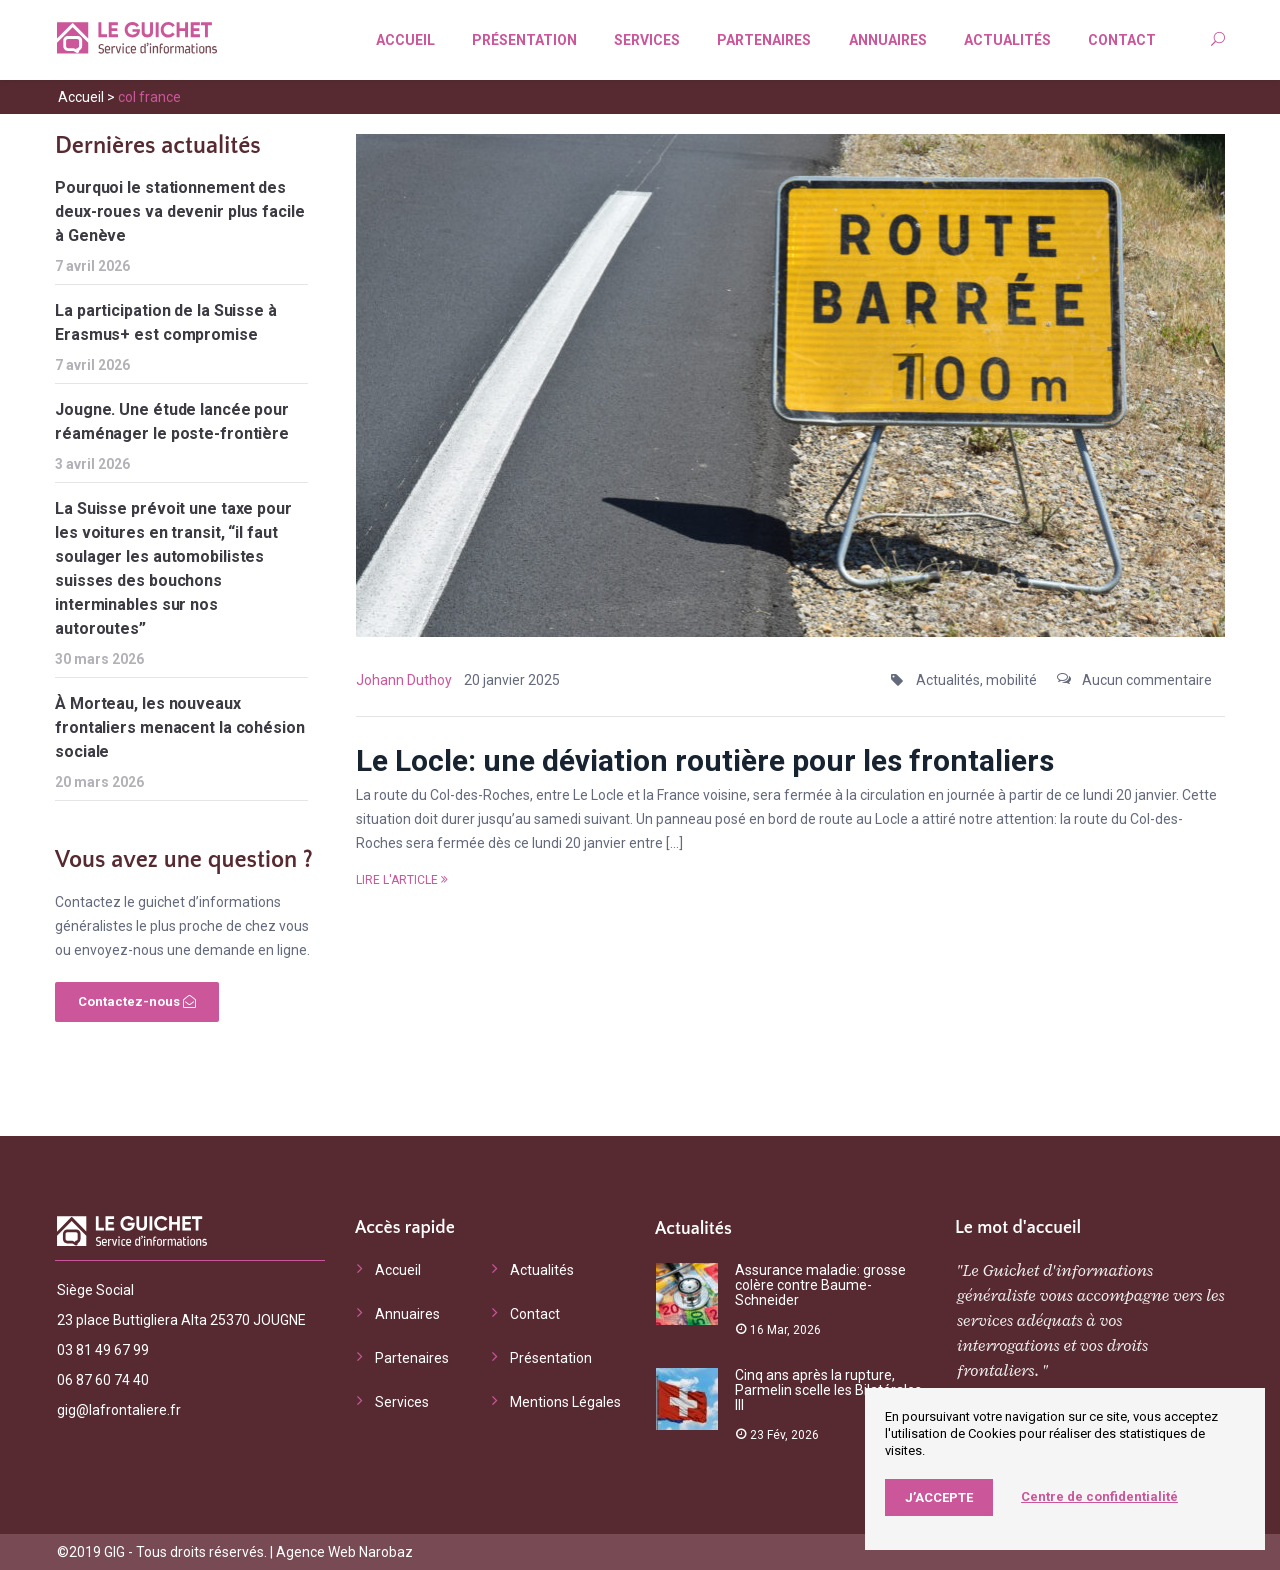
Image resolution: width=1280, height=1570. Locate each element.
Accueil (405, 40)
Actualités (1007, 40)
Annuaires (888, 40)
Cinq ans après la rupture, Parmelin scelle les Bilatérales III (828, 1390)
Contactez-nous (137, 1001)
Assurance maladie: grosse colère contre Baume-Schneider (820, 1285)
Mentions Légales (565, 1402)
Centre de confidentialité (1099, 1496)
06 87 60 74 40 (103, 1380)
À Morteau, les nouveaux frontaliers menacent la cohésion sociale (180, 727)
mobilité (1011, 680)
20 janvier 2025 (512, 680)
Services (647, 40)
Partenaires (764, 40)
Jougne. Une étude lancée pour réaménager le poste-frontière (172, 421)
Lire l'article (402, 880)
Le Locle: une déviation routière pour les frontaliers (705, 760)
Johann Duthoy (404, 680)
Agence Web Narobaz (344, 1552)
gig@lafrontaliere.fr (119, 1410)
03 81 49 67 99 (103, 1350)
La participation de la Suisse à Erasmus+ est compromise (166, 322)
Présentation (524, 40)
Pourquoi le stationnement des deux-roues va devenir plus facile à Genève (180, 211)
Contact (1122, 40)
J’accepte (939, 1497)
